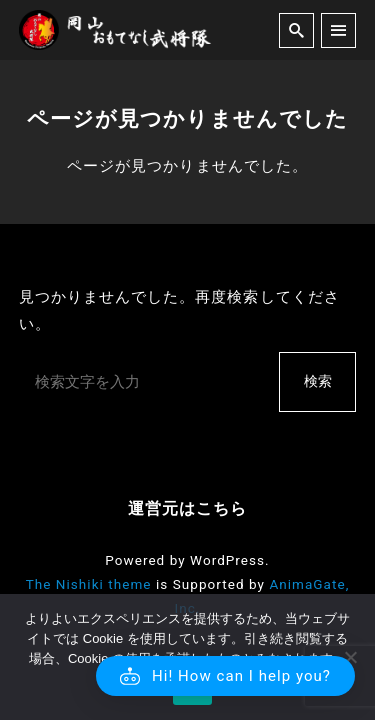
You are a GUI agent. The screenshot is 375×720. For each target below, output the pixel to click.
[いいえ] (350, 657)
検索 (318, 381)
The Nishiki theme (89, 584)
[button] (225, 676)
